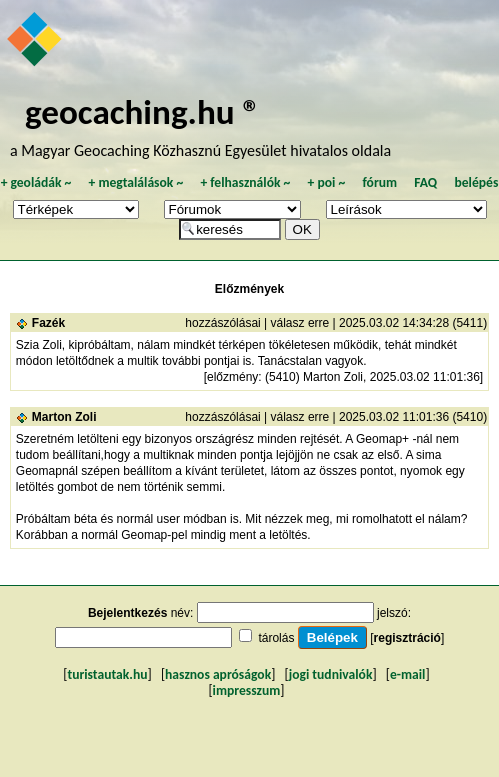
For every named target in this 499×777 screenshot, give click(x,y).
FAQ (425, 182)
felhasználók (245, 182)
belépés (476, 182)
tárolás (276, 638)
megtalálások (135, 182)
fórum (379, 182)
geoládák (35, 182)
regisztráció (407, 638)
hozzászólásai (222, 323)
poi (326, 182)
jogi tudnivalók (331, 674)
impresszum (247, 690)
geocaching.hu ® (143, 111)
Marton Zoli (64, 417)
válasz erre (300, 323)
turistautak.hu (107, 674)
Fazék (48, 323)
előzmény (232, 377)
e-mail (407, 674)
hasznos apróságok (218, 674)
